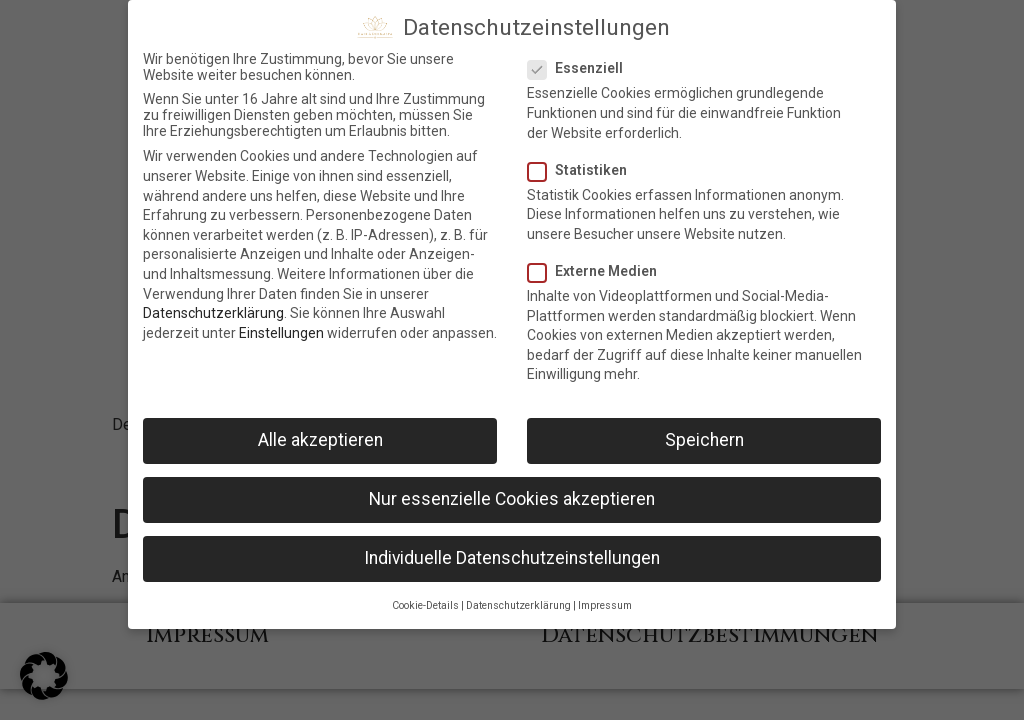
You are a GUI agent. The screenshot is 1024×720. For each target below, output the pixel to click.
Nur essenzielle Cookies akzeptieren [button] (512, 493)
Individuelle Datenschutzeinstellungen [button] (512, 552)
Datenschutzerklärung (213, 307)
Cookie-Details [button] (425, 598)
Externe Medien (598, 264)
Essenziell (581, 62)
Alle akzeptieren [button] (320, 434)
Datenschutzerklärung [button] (518, 598)
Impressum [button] (605, 598)
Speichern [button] (704, 434)
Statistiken (583, 163)
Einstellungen (281, 326)
